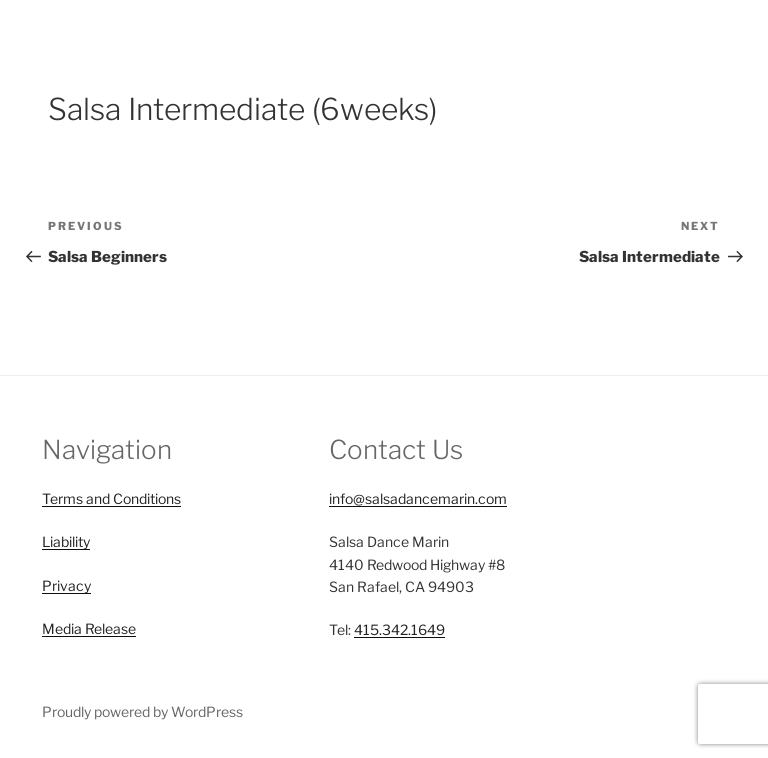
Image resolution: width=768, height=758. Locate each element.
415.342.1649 (399, 629)
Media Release (89, 628)
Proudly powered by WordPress (142, 711)
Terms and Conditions (111, 498)
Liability (66, 541)
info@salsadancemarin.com (418, 498)
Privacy (66, 585)
